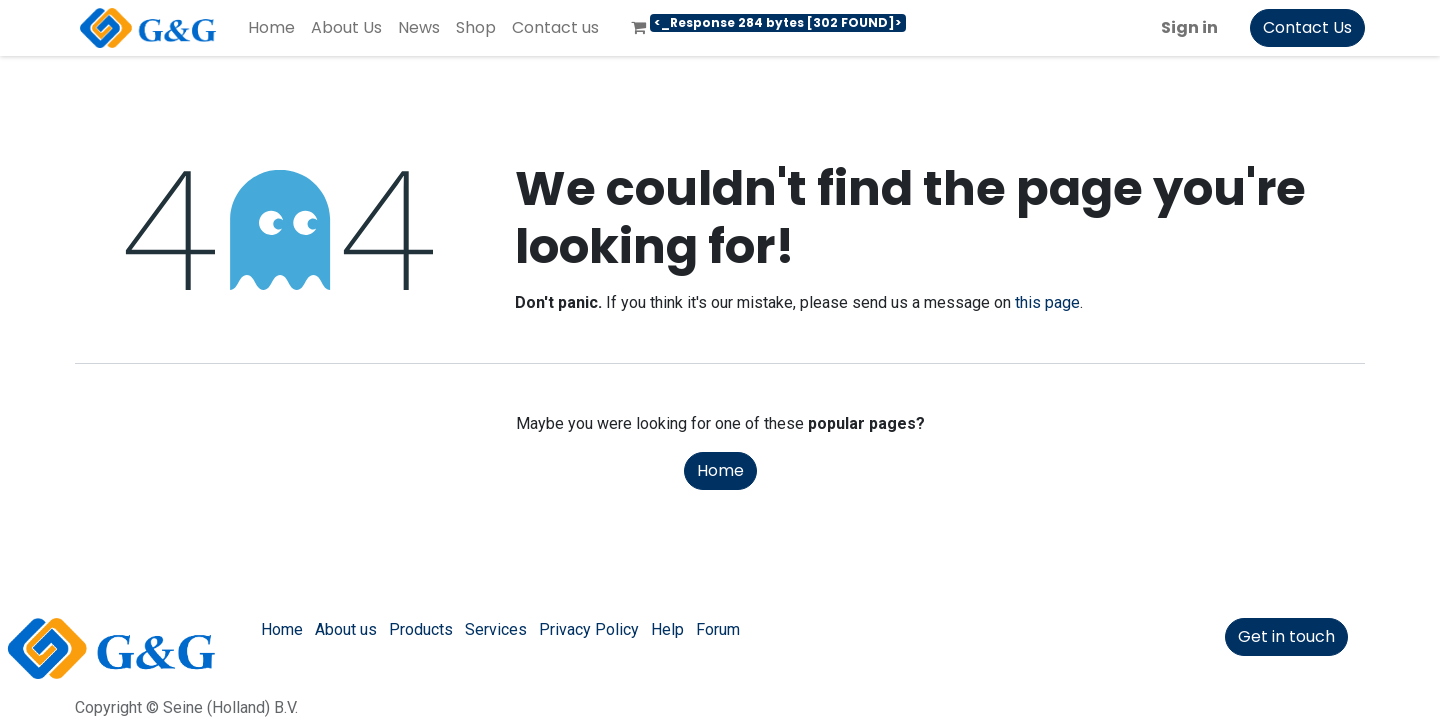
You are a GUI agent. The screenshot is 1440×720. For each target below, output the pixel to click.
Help (667, 629)
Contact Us (1307, 27)
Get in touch (1286, 636)
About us (346, 629)
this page (1047, 302)
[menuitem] (271, 28)
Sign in (1189, 27)
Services (496, 629)
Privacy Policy (589, 629)
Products (421, 629)
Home (720, 470)
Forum (718, 629)
